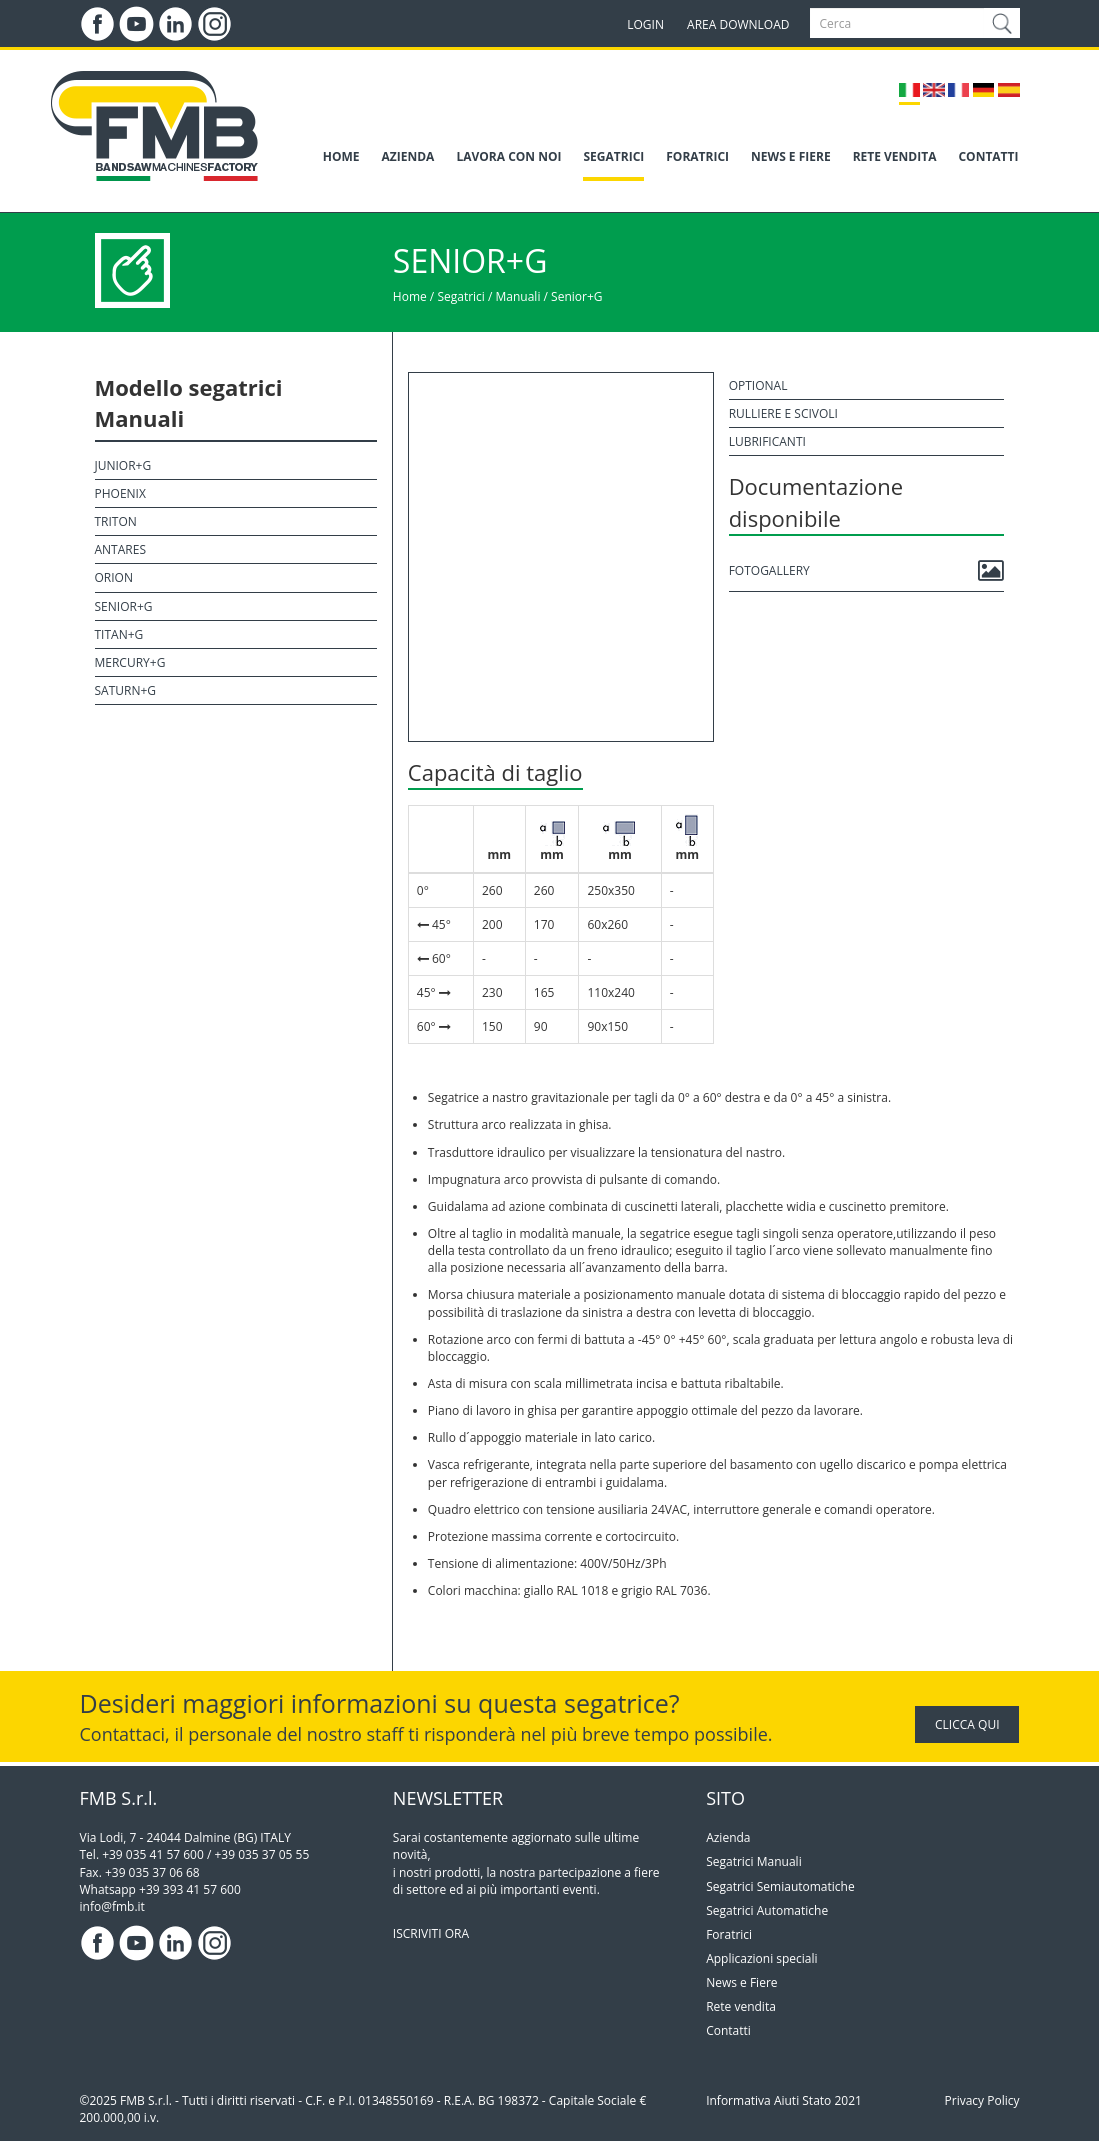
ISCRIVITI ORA (431, 1933)
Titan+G (119, 634)
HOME (341, 156)
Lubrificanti (767, 441)
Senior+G (576, 296)
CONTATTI (988, 156)
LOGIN (645, 24)
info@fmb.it (112, 1906)
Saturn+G (126, 690)
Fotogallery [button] (867, 571)
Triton (116, 521)
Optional (758, 385)
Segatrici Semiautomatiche (780, 1886)
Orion (114, 577)
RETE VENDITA (895, 156)
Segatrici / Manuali (488, 296)
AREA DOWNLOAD (738, 24)
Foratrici (729, 1934)
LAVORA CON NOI (508, 156)
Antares (120, 549)
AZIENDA (408, 156)
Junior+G (123, 465)
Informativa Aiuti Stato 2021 (784, 2100)
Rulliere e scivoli (783, 413)
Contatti (728, 2030)
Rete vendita (741, 2006)
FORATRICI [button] (697, 156)
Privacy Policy (982, 2100)
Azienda (728, 1837)
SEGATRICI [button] (613, 156)
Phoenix (120, 493)
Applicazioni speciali (761, 1958)
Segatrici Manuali (754, 1861)
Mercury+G (130, 662)
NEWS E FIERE (791, 156)
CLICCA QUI (967, 1724)
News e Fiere (741, 1982)
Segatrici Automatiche (767, 1910)
